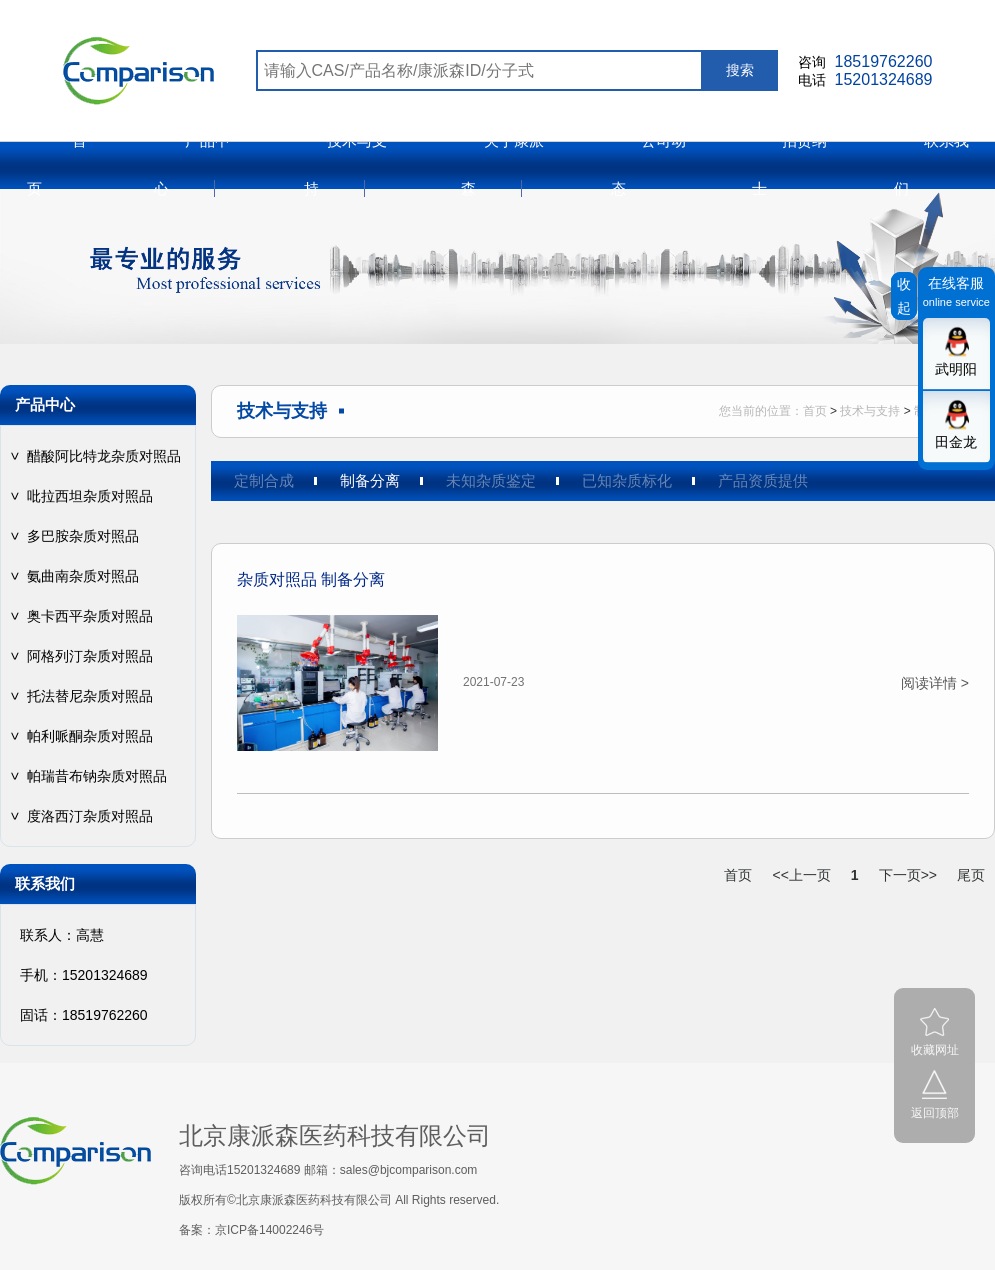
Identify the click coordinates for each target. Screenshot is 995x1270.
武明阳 (956, 369)
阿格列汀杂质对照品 (90, 656)
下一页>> (908, 875)
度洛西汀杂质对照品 (90, 816)
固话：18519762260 (84, 1015)
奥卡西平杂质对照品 (90, 616)
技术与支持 (870, 411)
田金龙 (956, 442)
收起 (904, 296)
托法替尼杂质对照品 (90, 696)
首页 (815, 411)
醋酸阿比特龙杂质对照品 (104, 456)
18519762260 (884, 61)
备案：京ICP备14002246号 (251, 1230)
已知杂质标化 (627, 480)
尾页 (971, 875)
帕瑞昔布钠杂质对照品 (97, 776)
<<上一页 (801, 875)
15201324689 (884, 79)
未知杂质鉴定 (491, 480)
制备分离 (370, 480)
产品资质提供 (763, 480)
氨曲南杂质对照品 (83, 576)
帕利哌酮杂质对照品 (90, 736)
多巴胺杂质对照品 (83, 536)
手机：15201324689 (84, 975)
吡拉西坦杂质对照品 (90, 496)
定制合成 (264, 480)
